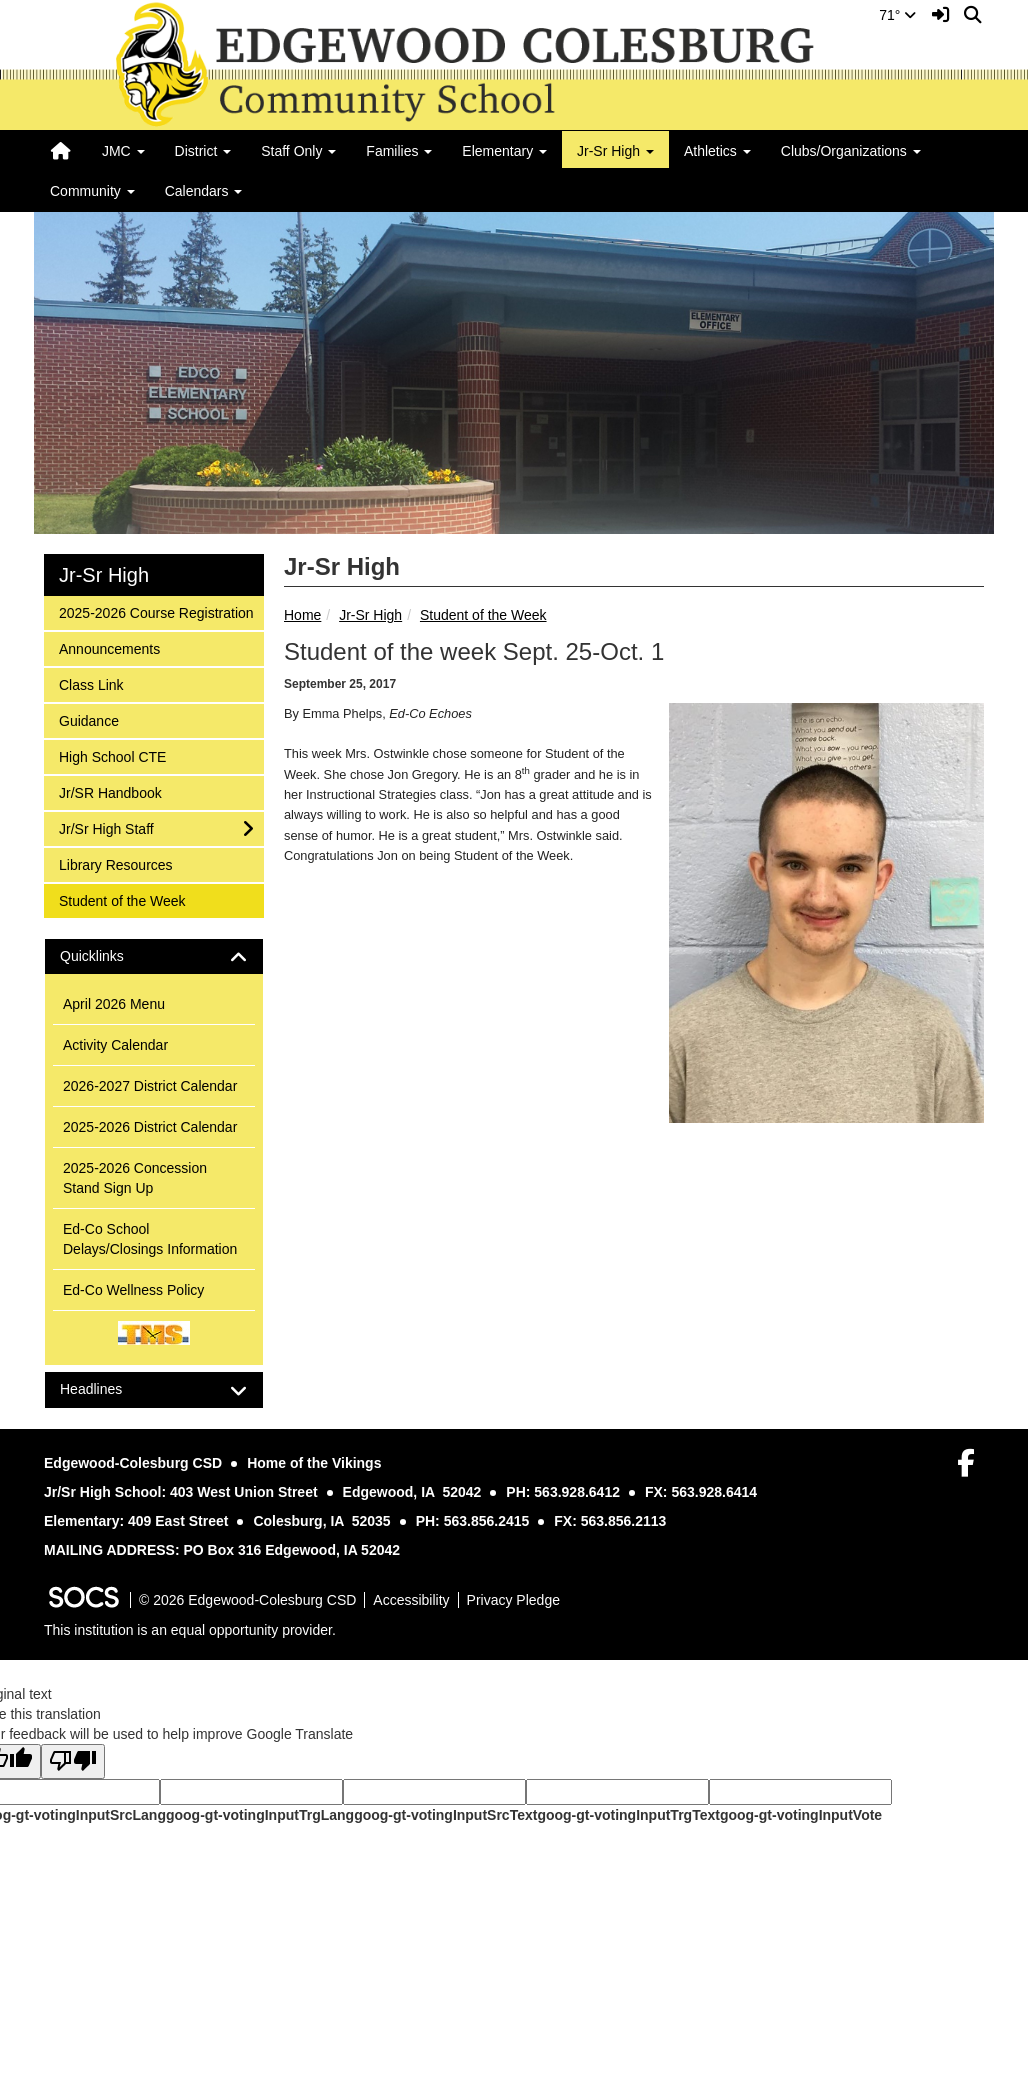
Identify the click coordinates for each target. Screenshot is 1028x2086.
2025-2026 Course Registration (156, 611)
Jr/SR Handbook (110, 791)
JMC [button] (123, 151)
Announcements (109, 647)
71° (897, 15)
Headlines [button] (108, 1389)
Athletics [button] (717, 151)
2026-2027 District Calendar (150, 1086)
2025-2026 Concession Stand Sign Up (135, 1178)
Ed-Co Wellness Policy (133, 1290)
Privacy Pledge (513, 1600)
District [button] (203, 151)
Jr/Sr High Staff (106, 827)
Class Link (91, 683)
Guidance (88, 719)
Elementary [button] (504, 151)
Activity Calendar (115, 1045)
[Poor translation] (73, 1761)
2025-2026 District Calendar (150, 1127)
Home (302, 615)
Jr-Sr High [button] (615, 151)
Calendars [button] (204, 191)
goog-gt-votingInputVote (801, 1815)
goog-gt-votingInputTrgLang (260, 1815)
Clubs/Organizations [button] (851, 151)
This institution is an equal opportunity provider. (190, 1630)
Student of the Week (483, 615)
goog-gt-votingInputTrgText (628, 1815)
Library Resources (115, 863)
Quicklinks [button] (109, 956)
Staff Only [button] (298, 151)
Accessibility (411, 1600)
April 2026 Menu (114, 1004)
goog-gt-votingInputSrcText (445, 1815)
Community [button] (92, 191)
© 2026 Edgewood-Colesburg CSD (247, 1600)
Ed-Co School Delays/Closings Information (150, 1239)
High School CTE (112, 755)
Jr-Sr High (370, 615)
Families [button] (399, 151)
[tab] (154, 956)
